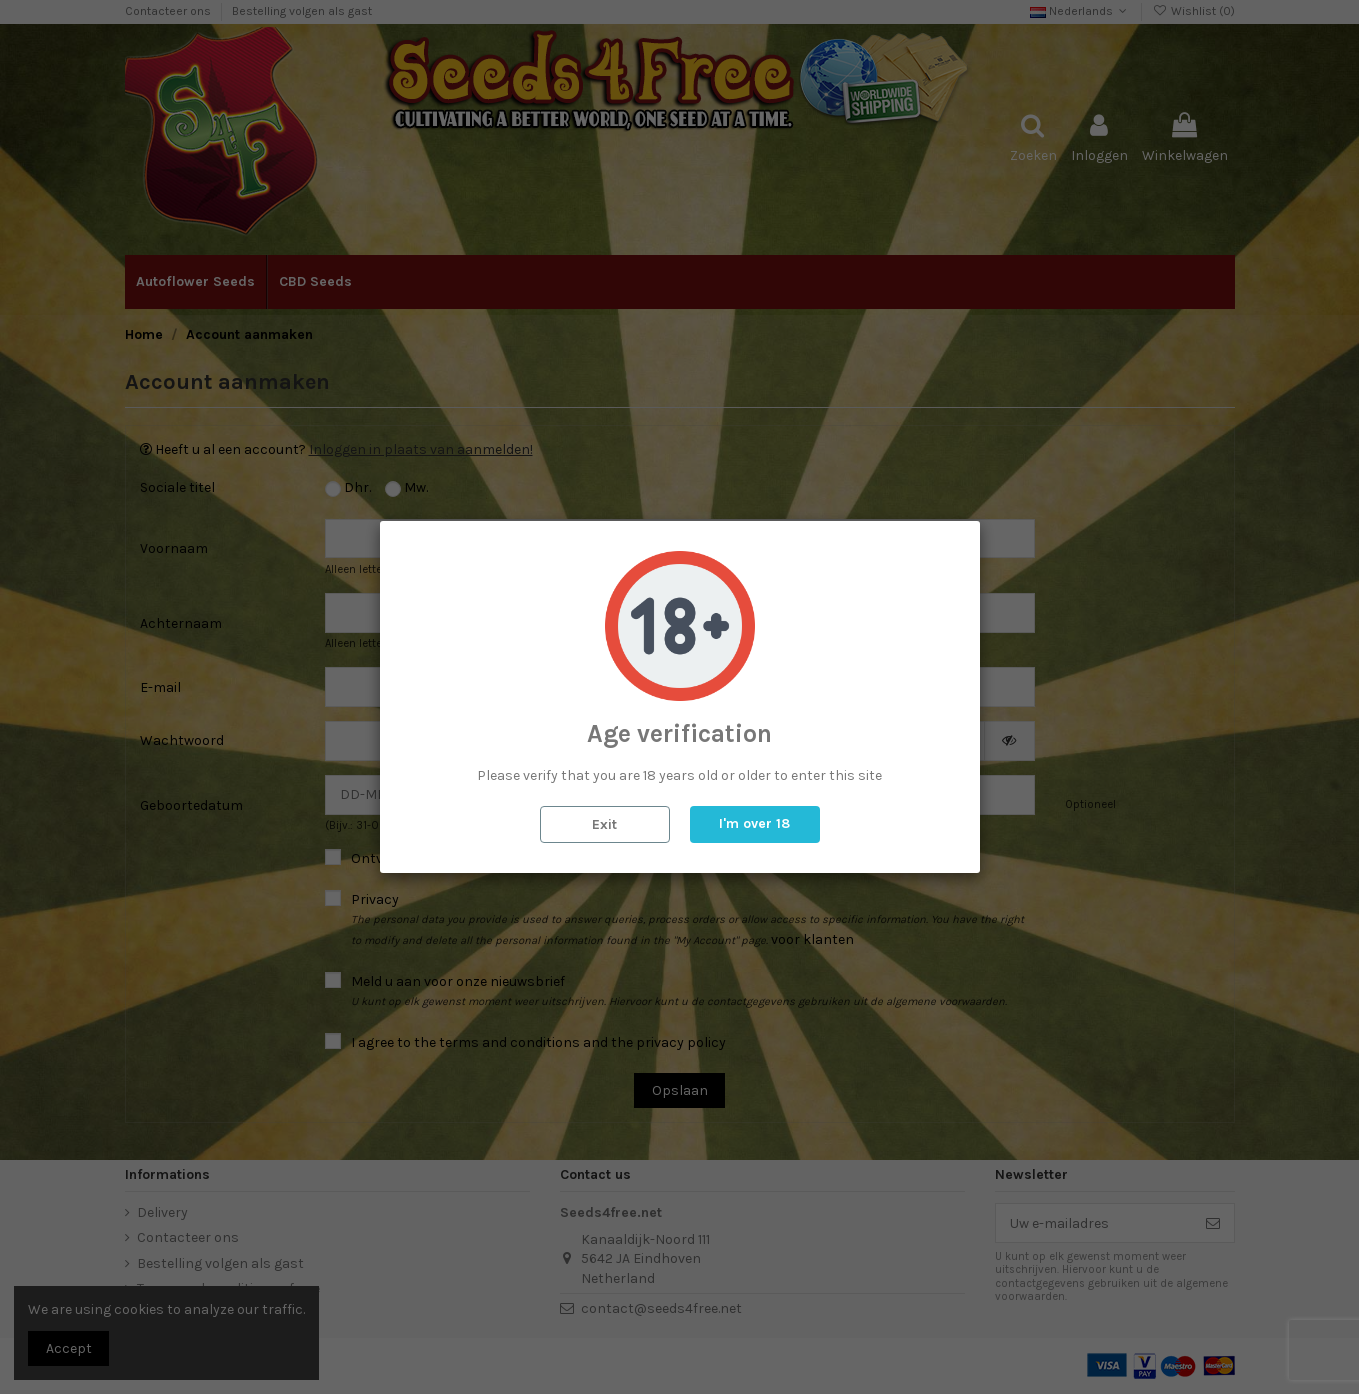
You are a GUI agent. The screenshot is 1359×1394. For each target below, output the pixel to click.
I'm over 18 (754, 823)
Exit (604, 824)
